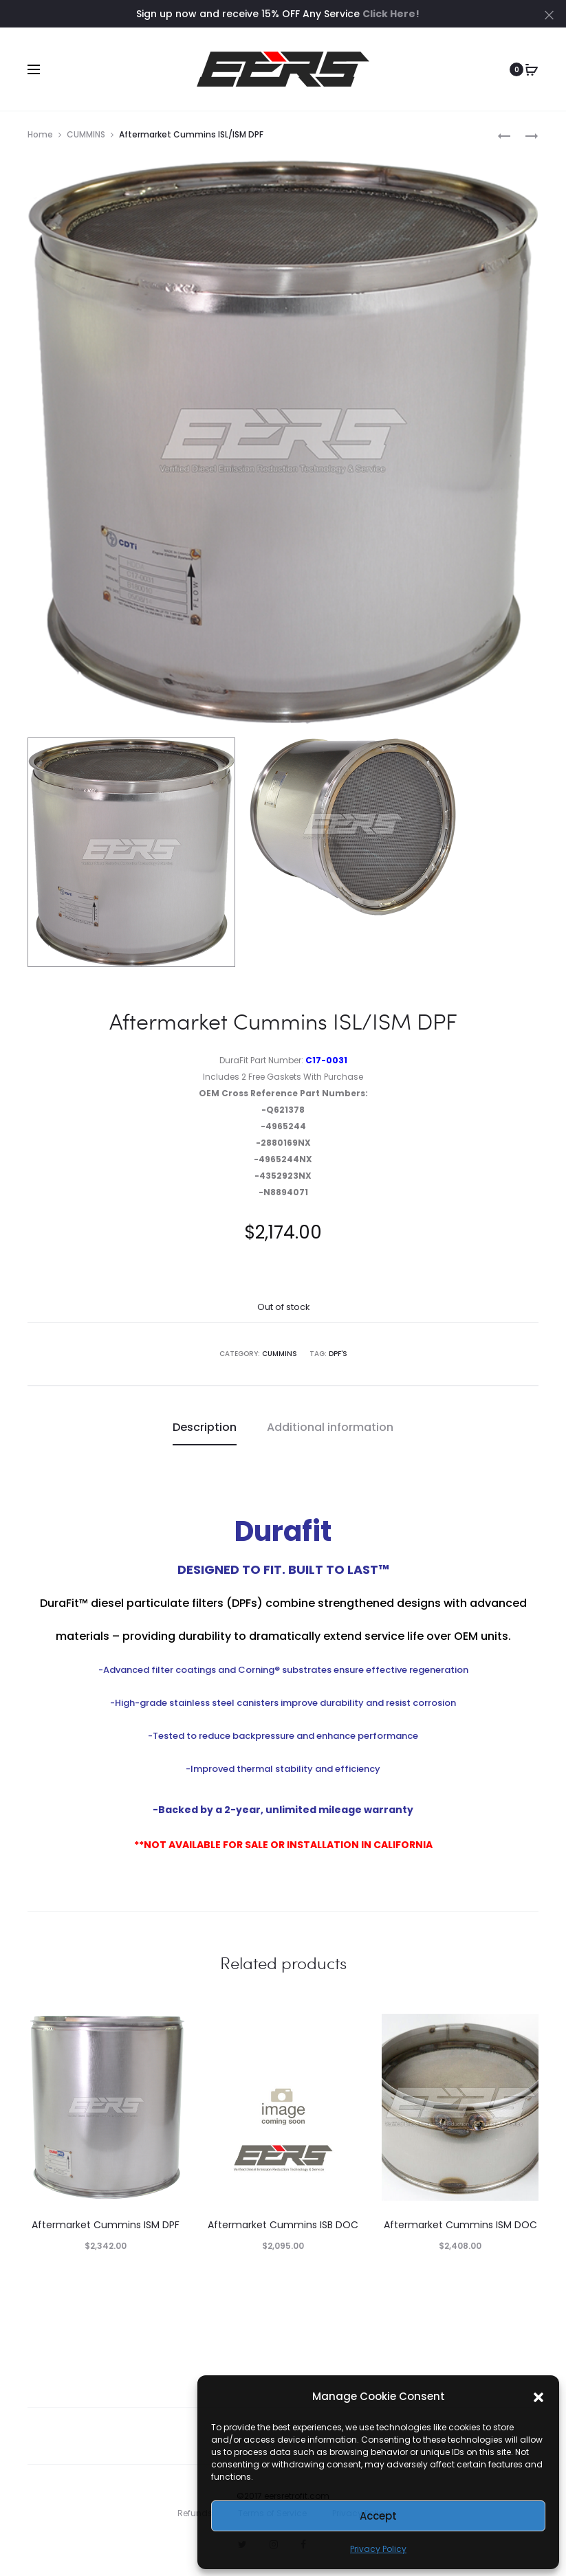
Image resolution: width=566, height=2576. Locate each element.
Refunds (195, 2513)
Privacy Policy (378, 2549)
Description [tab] (205, 1427)
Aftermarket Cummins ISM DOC (460, 2225)
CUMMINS (86, 134)
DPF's (338, 1353)
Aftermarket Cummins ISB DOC (283, 2225)
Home (40, 134)
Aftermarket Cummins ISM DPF (105, 2225)
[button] (538, 2396)
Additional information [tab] (330, 1427)
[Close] (549, 14)
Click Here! (391, 14)
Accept (378, 2516)
